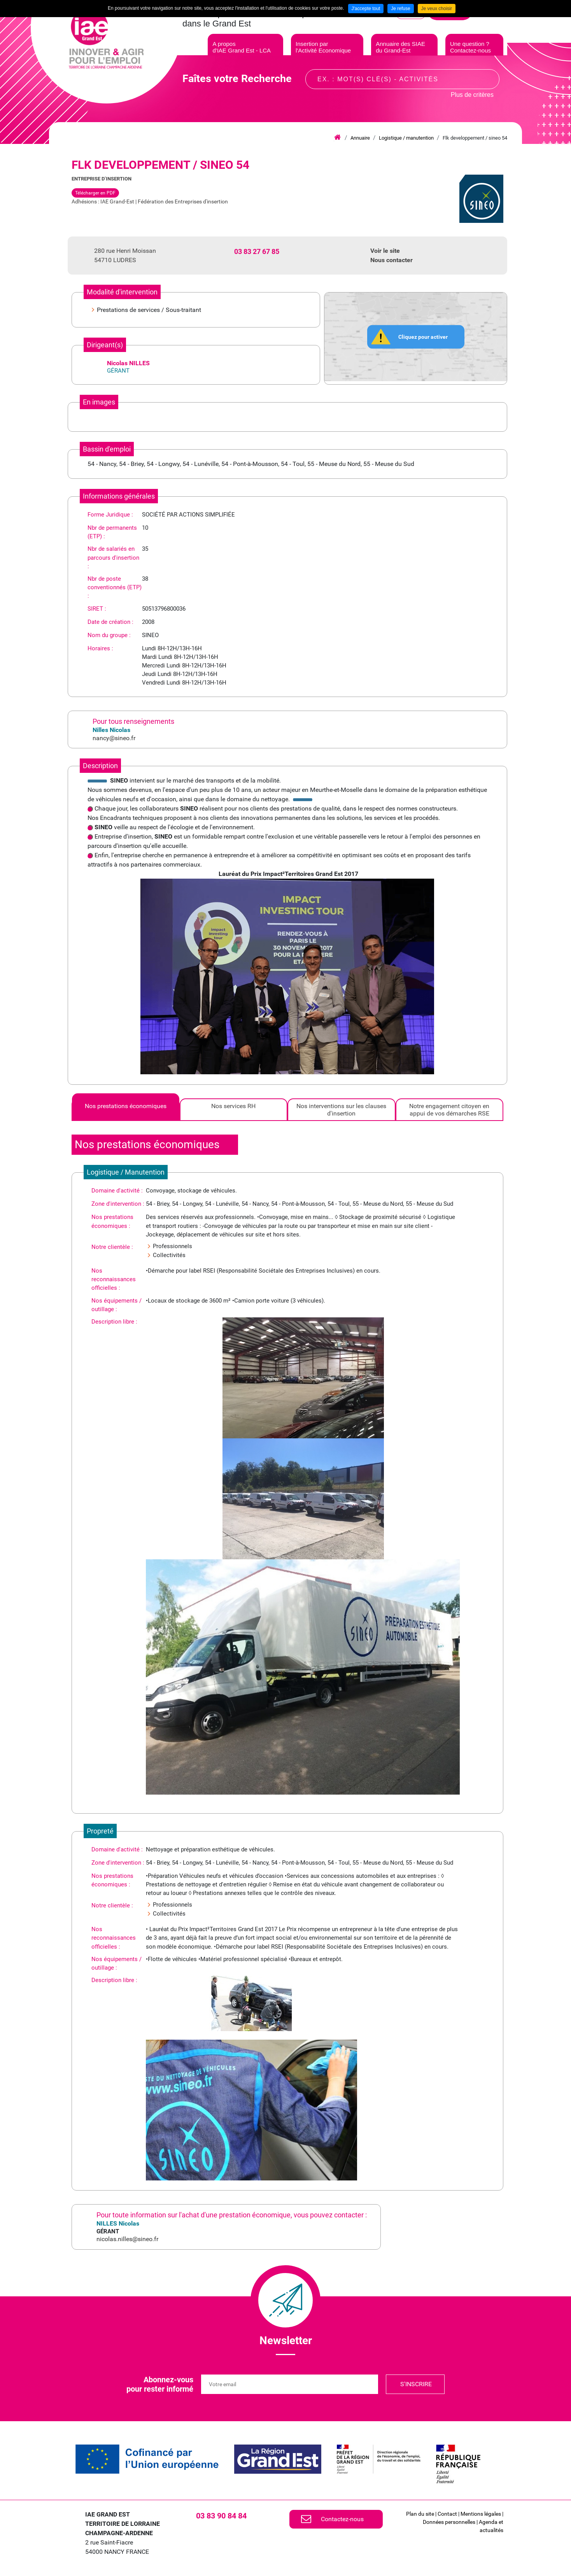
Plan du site (420, 2514)
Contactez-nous (342, 2519)
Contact (447, 2514)
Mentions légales (481, 2514)
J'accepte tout (366, 8)
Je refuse (400, 8)
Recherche (487, 87)
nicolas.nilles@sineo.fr (127, 2239)
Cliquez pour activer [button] (423, 336)
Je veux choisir (436, 8)
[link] (147, 2459)
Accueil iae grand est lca (337, 137)
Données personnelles (449, 2522)
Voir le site (385, 250)
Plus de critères (472, 103)
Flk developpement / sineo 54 (475, 138)
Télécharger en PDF (95, 193)
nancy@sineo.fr (114, 738)
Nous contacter (391, 260)
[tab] (126, 1109)
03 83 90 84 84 (221, 2515)
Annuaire (360, 138)
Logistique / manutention (406, 138)
